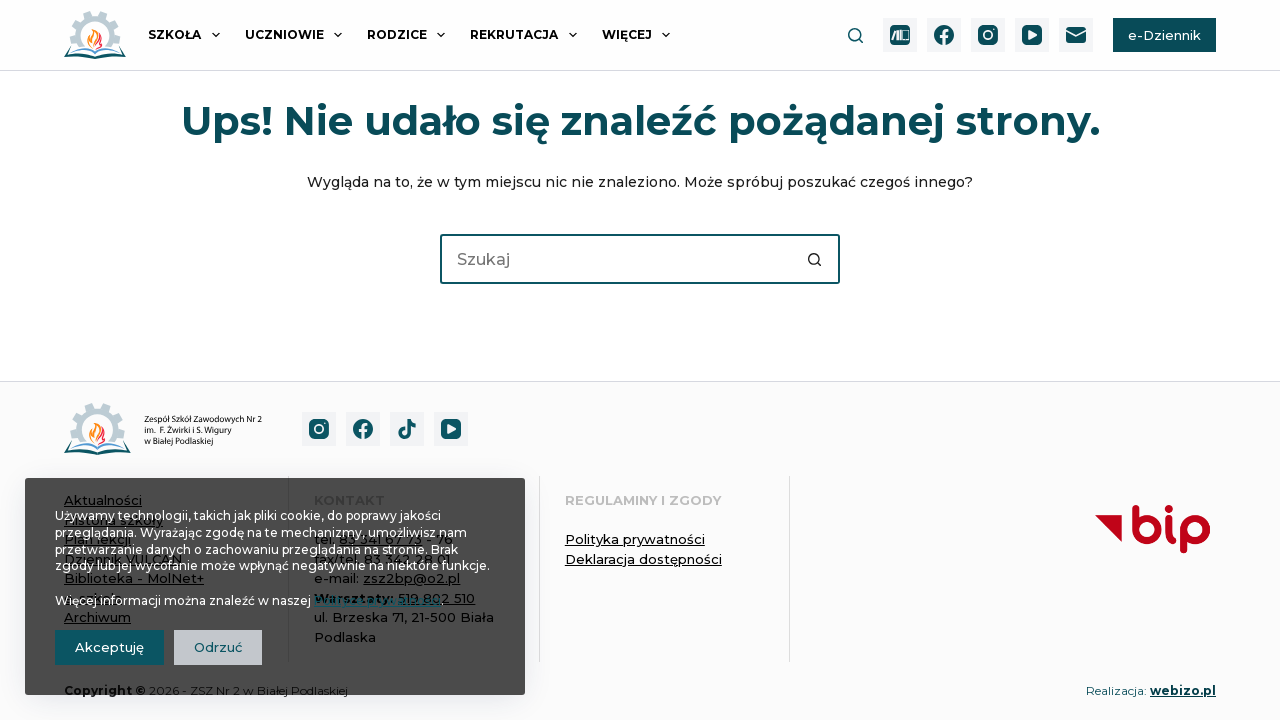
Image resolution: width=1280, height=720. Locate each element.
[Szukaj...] (615, 259)
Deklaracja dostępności (643, 559)
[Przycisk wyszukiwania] (815, 259)
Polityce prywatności (377, 600)
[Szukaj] (855, 35)
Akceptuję (109, 647)
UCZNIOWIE (297, 35)
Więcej (640, 35)
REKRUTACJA (527, 35)
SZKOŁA (187, 35)
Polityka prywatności (635, 539)
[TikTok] (407, 429)
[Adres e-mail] (1076, 35)
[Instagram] (988, 35)
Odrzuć (218, 647)
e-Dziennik (1164, 35)
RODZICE (410, 35)
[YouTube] (1032, 35)
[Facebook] (944, 35)
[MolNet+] (900, 35)
